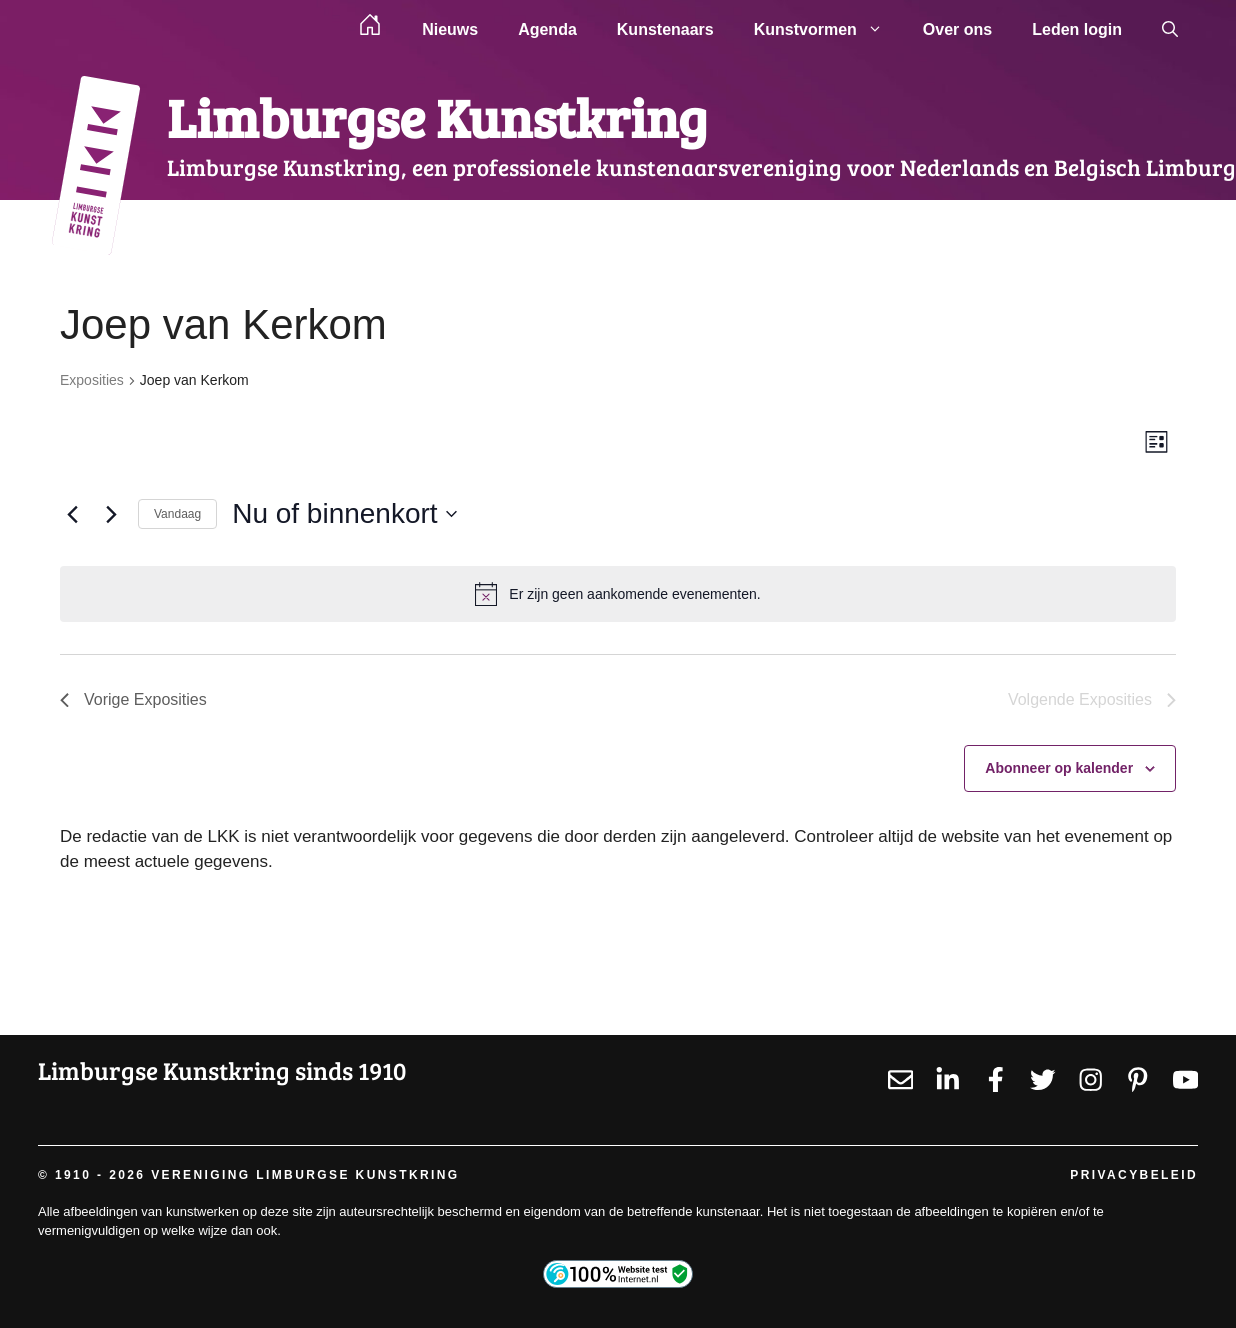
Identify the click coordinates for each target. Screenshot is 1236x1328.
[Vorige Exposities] (72, 514)
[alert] (618, 594)
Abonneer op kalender (1059, 768)
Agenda (547, 29)
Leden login (1077, 29)
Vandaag (177, 514)
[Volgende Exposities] (111, 514)
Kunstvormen (828, 30)
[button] (1170, 30)
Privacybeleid (1134, 1175)
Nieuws (450, 29)
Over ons (957, 29)
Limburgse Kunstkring (437, 116)
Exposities (92, 380)
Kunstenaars (665, 29)
